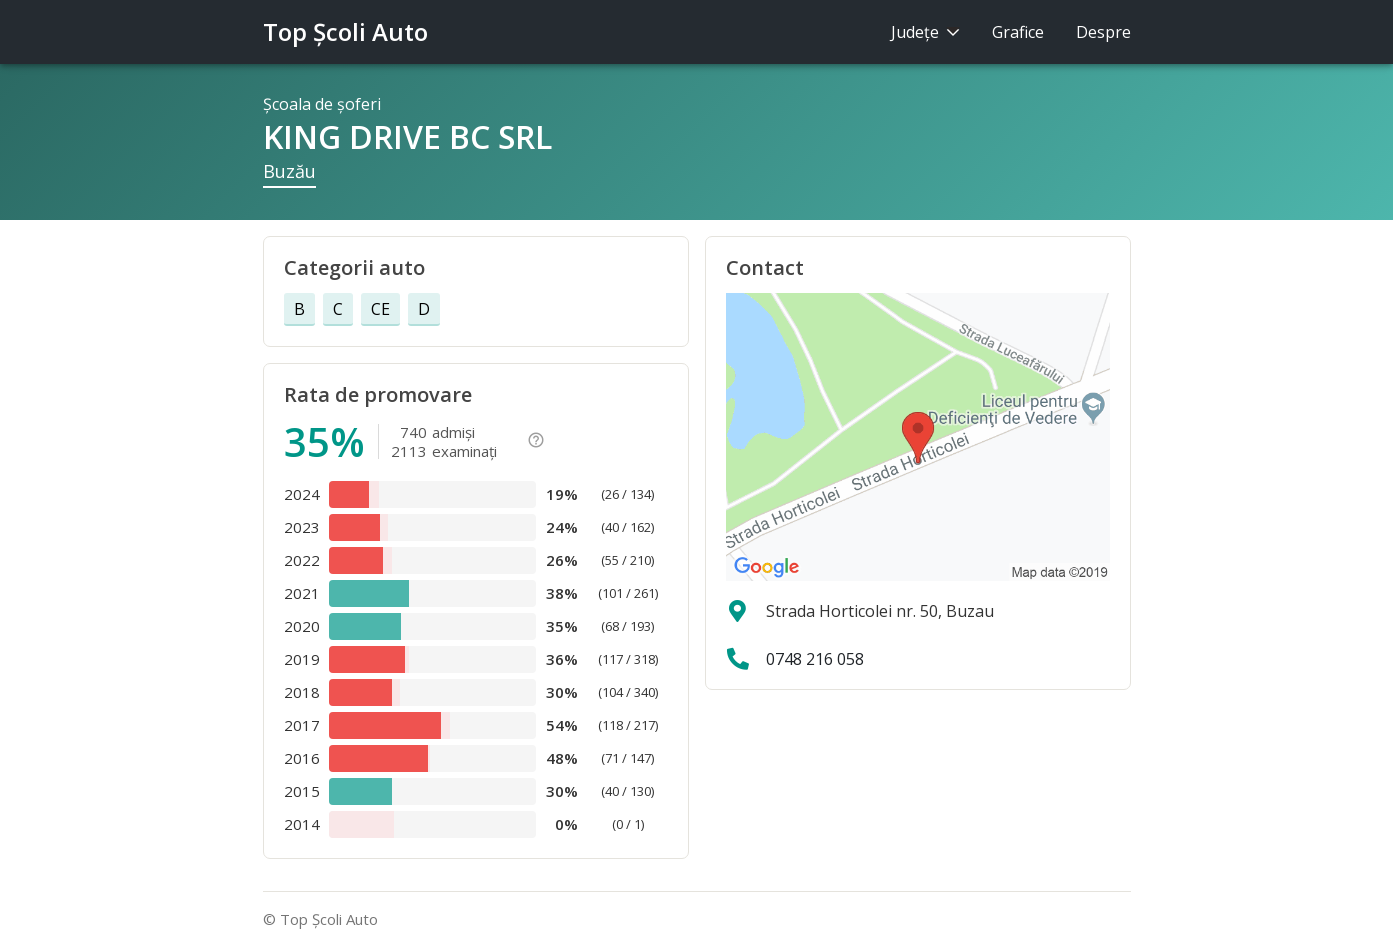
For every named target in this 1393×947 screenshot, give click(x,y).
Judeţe (925, 32)
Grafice (1018, 32)
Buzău (289, 171)
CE (380, 309)
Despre (1103, 32)
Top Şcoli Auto (345, 31)
